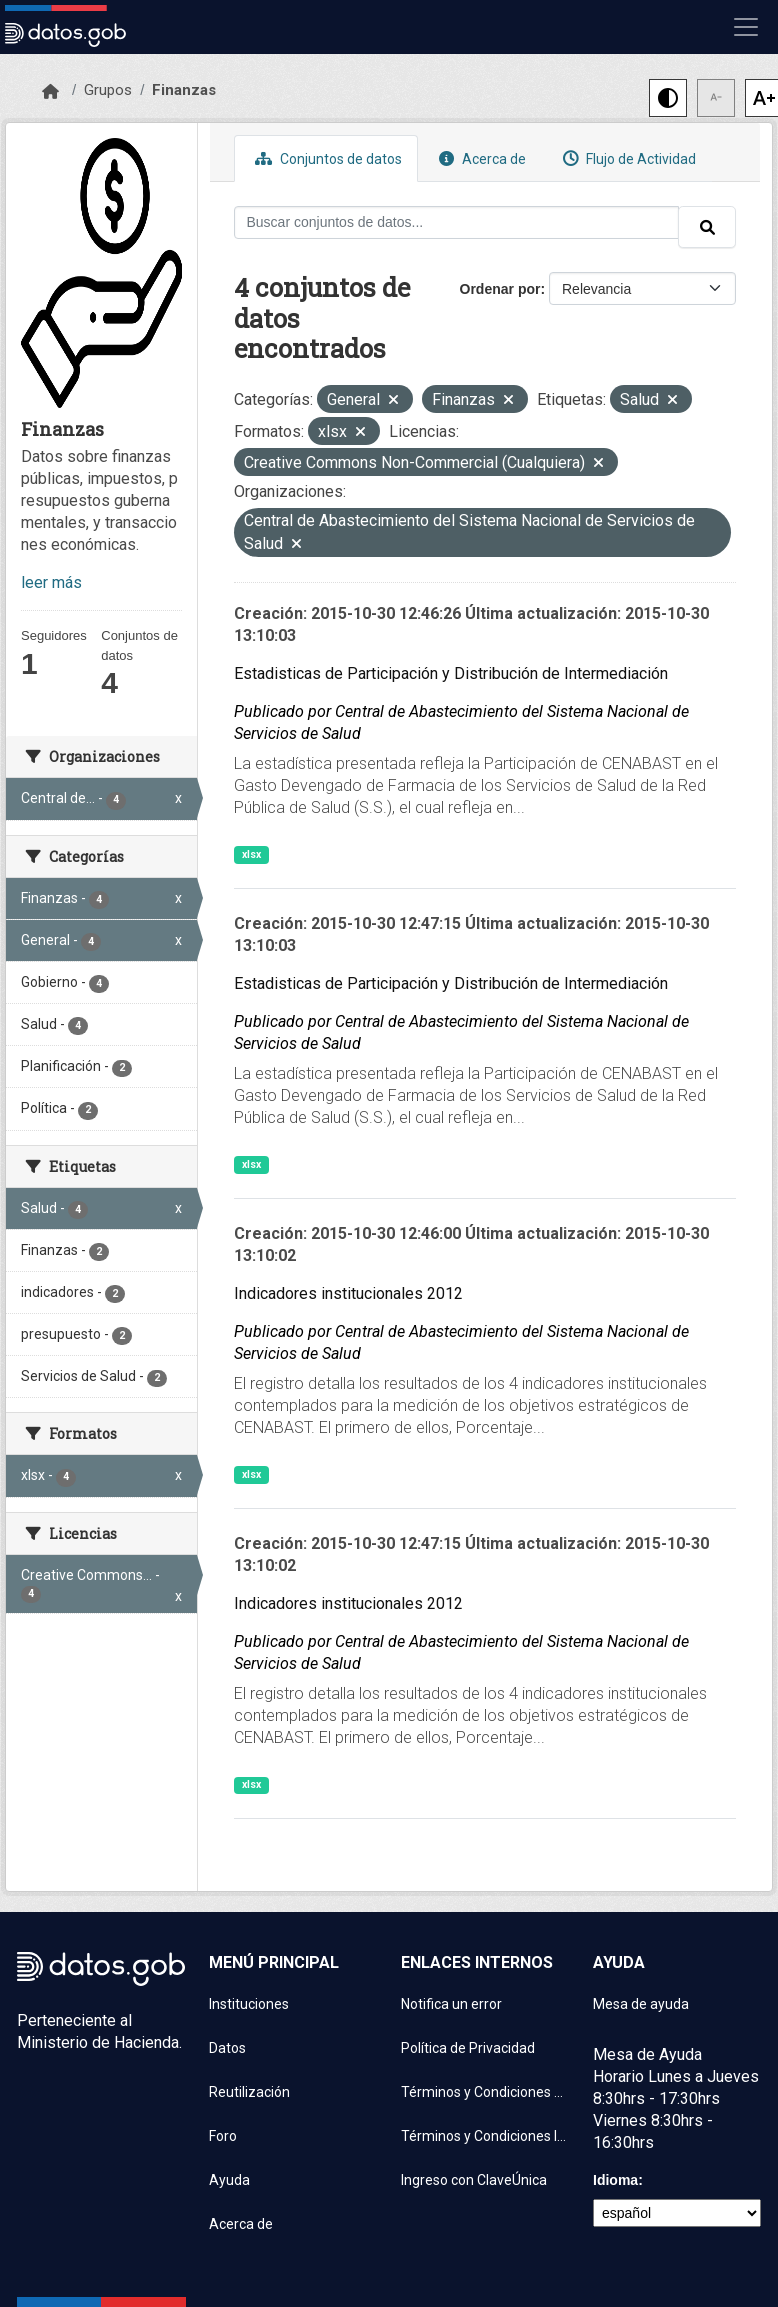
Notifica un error (451, 2004)
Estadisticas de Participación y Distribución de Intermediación (451, 673)
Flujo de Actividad (627, 158)
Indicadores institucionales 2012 (348, 1293)
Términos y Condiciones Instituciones (485, 2136)
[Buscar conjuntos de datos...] (457, 222)
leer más (51, 582)
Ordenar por (500, 289)
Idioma (615, 2180)
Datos (227, 2048)
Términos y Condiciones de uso (485, 2092)
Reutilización (249, 2092)
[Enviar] (707, 227)
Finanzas (184, 90)
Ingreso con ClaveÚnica (474, 2180)
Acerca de (480, 158)
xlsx (251, 854)
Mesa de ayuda (641, 2004)
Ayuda (229, 2180)
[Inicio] (50, 92)
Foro (223, 2136)
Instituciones (249, 2004)
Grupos (108, 90)
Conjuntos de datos (326, 158)
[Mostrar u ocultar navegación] (746, 27)
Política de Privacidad (468, 2048)
